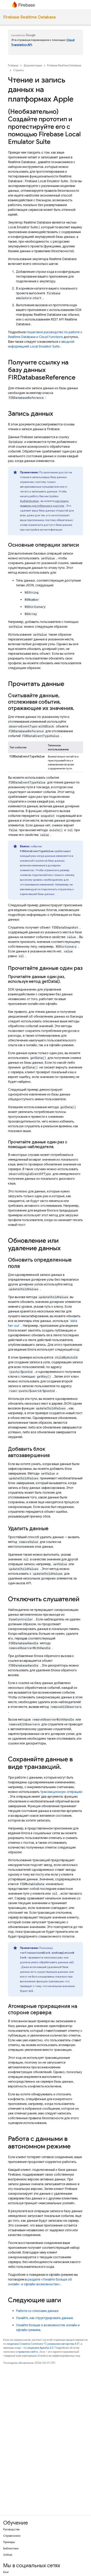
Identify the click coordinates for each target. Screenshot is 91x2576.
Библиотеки (11, 2548)
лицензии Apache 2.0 (40, 2347)
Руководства (11, 2529)
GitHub (7, 2555)
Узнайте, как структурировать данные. (45, 2318)
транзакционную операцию (61, 1792)
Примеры (9, 2542)
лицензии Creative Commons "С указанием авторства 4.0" (43, 2344)
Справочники (12, 2535)
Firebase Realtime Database (29, 17)
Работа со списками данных (37, 2311)
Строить (18, 70)
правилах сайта (28, 2351)
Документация (33, 65)
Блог (6, 2572)
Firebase (13, 65)
